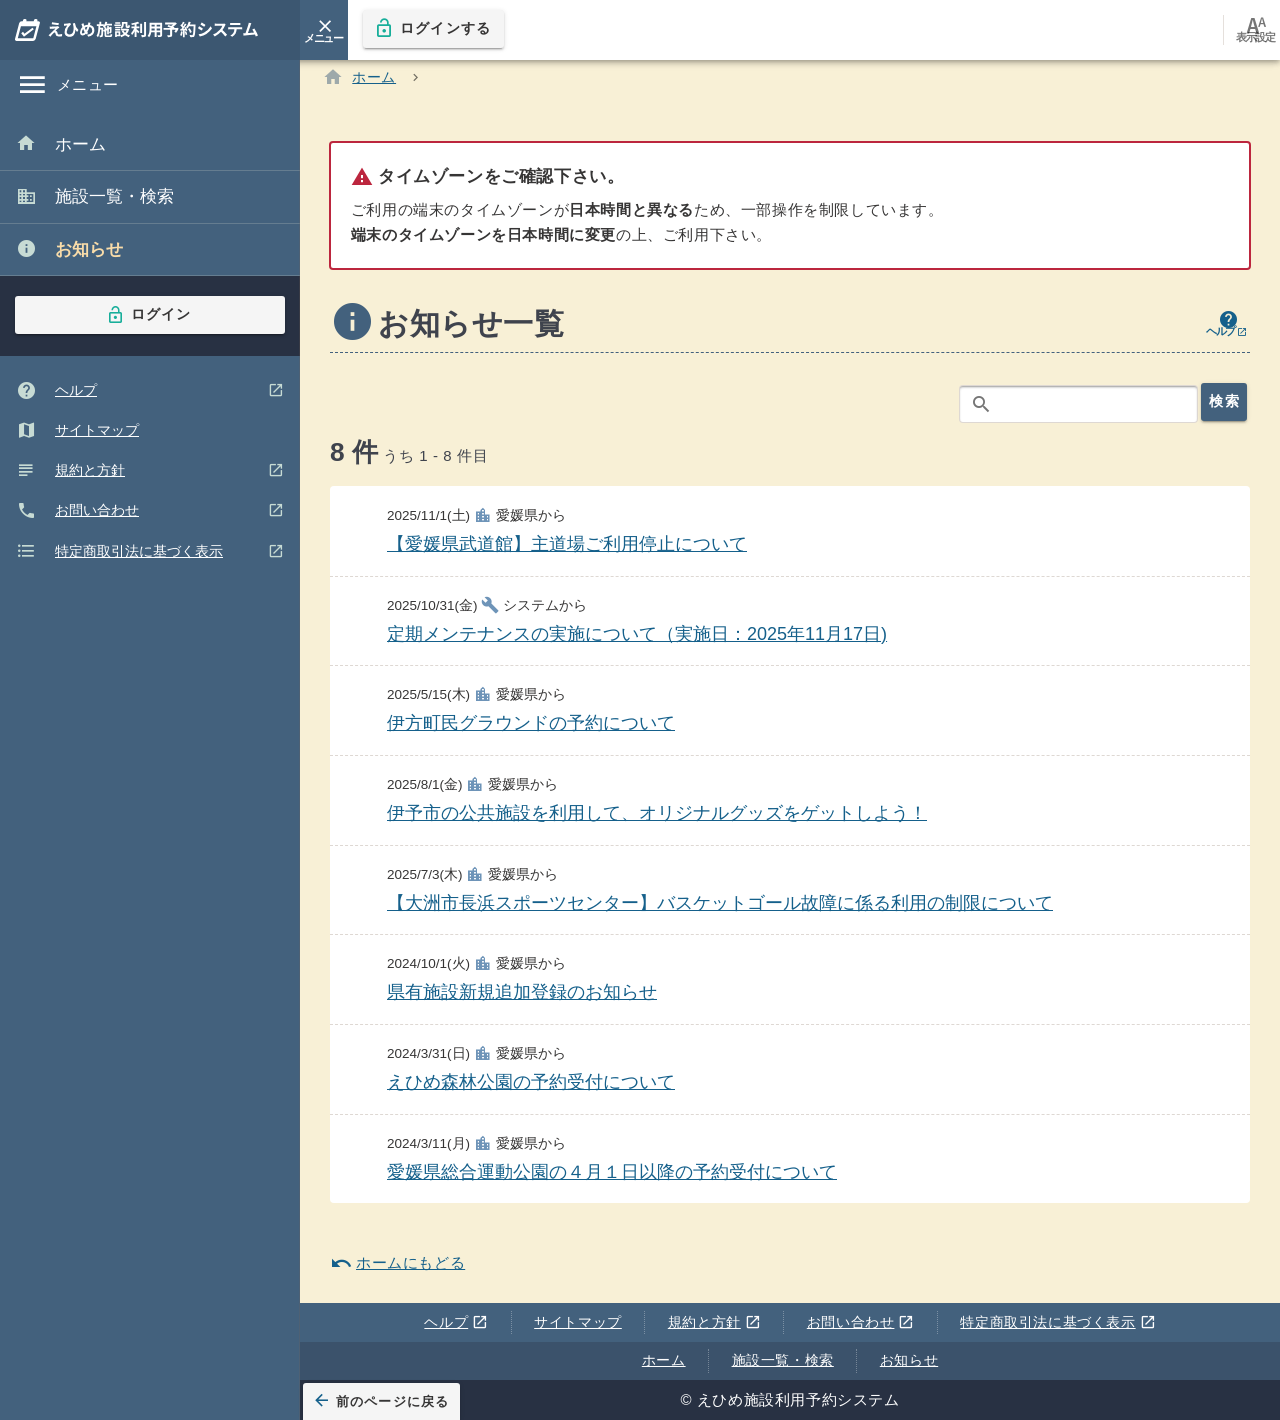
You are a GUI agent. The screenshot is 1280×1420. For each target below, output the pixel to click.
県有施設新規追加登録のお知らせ (522, 996)
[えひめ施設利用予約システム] (150, 30)
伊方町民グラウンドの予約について (531, 727)
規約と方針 (710, 1323)
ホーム (664, 1360)
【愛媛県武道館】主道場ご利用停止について (567, 548)
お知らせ (909, 1360)
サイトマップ (578, 1322)
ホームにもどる (397, 1267)
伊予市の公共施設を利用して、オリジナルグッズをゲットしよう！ (657, 817)
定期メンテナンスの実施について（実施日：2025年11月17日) (637, 638)
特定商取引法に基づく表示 (1054, 1323)
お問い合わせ (856, 1323)
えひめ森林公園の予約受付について (531, 1086)
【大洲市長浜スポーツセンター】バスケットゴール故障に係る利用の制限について (720, 906)
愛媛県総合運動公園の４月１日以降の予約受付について (612, 1175)
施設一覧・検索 (783, 1360)
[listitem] (150, 145)
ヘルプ (452, 1323)
